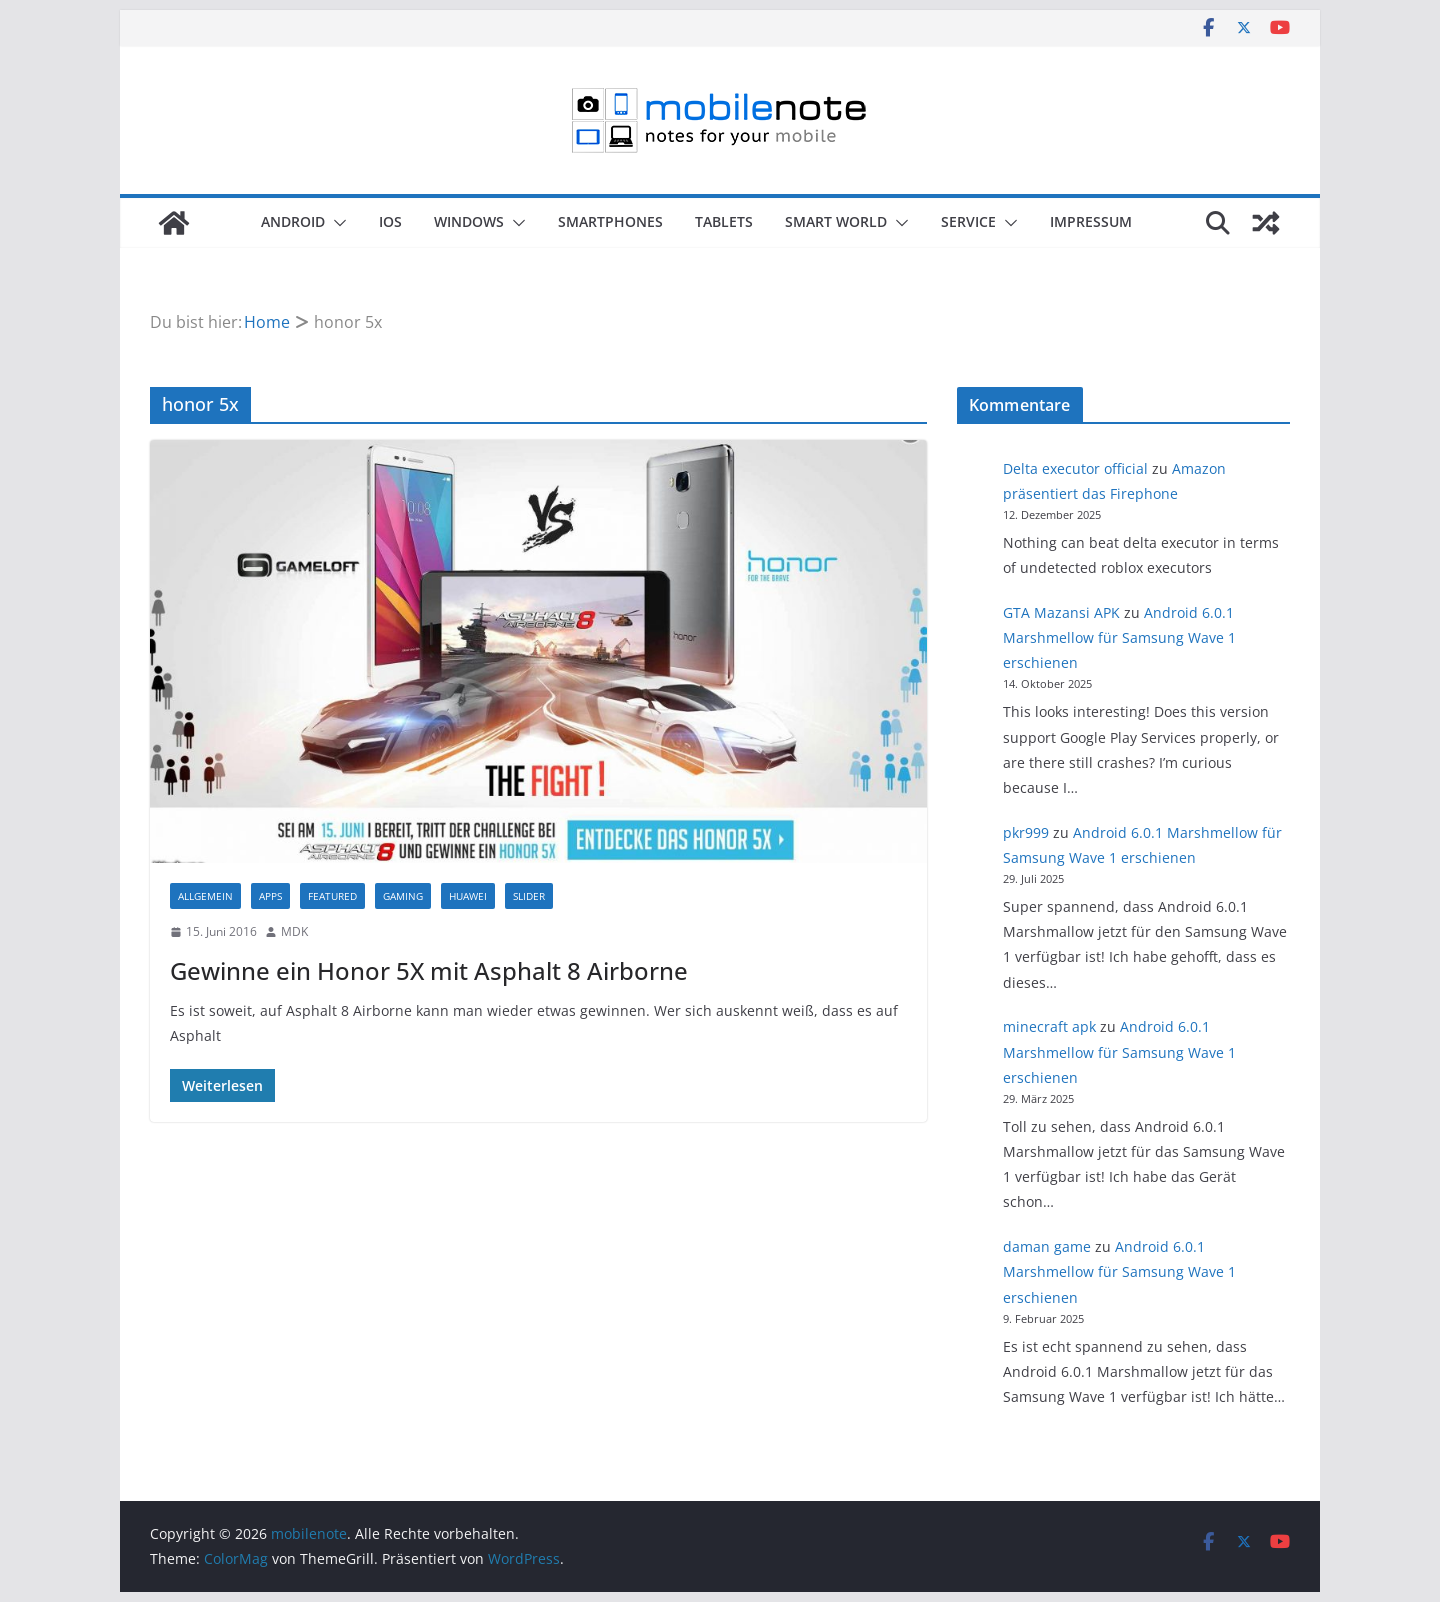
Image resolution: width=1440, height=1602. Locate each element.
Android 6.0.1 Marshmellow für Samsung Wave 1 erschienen (1119, 637)
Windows (469, 221)
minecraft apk (1049, 1026)
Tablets (724, 221)
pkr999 (1026, 832)
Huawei (468, 896)
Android (293, 221)
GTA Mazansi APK (1061, 612)
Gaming (403, 896)
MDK (294, 931)
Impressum (1091, 221)
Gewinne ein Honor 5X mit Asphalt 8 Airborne (429, 970)
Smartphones (610, 221)
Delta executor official (1075, 468)
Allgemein (205, 896)
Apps (270, 896)
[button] (336, 223)
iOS (390, 221)
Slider (529, 896)
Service (968, 221)
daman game (1047, 1246)
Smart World (836, 221)
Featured (332, 896)
